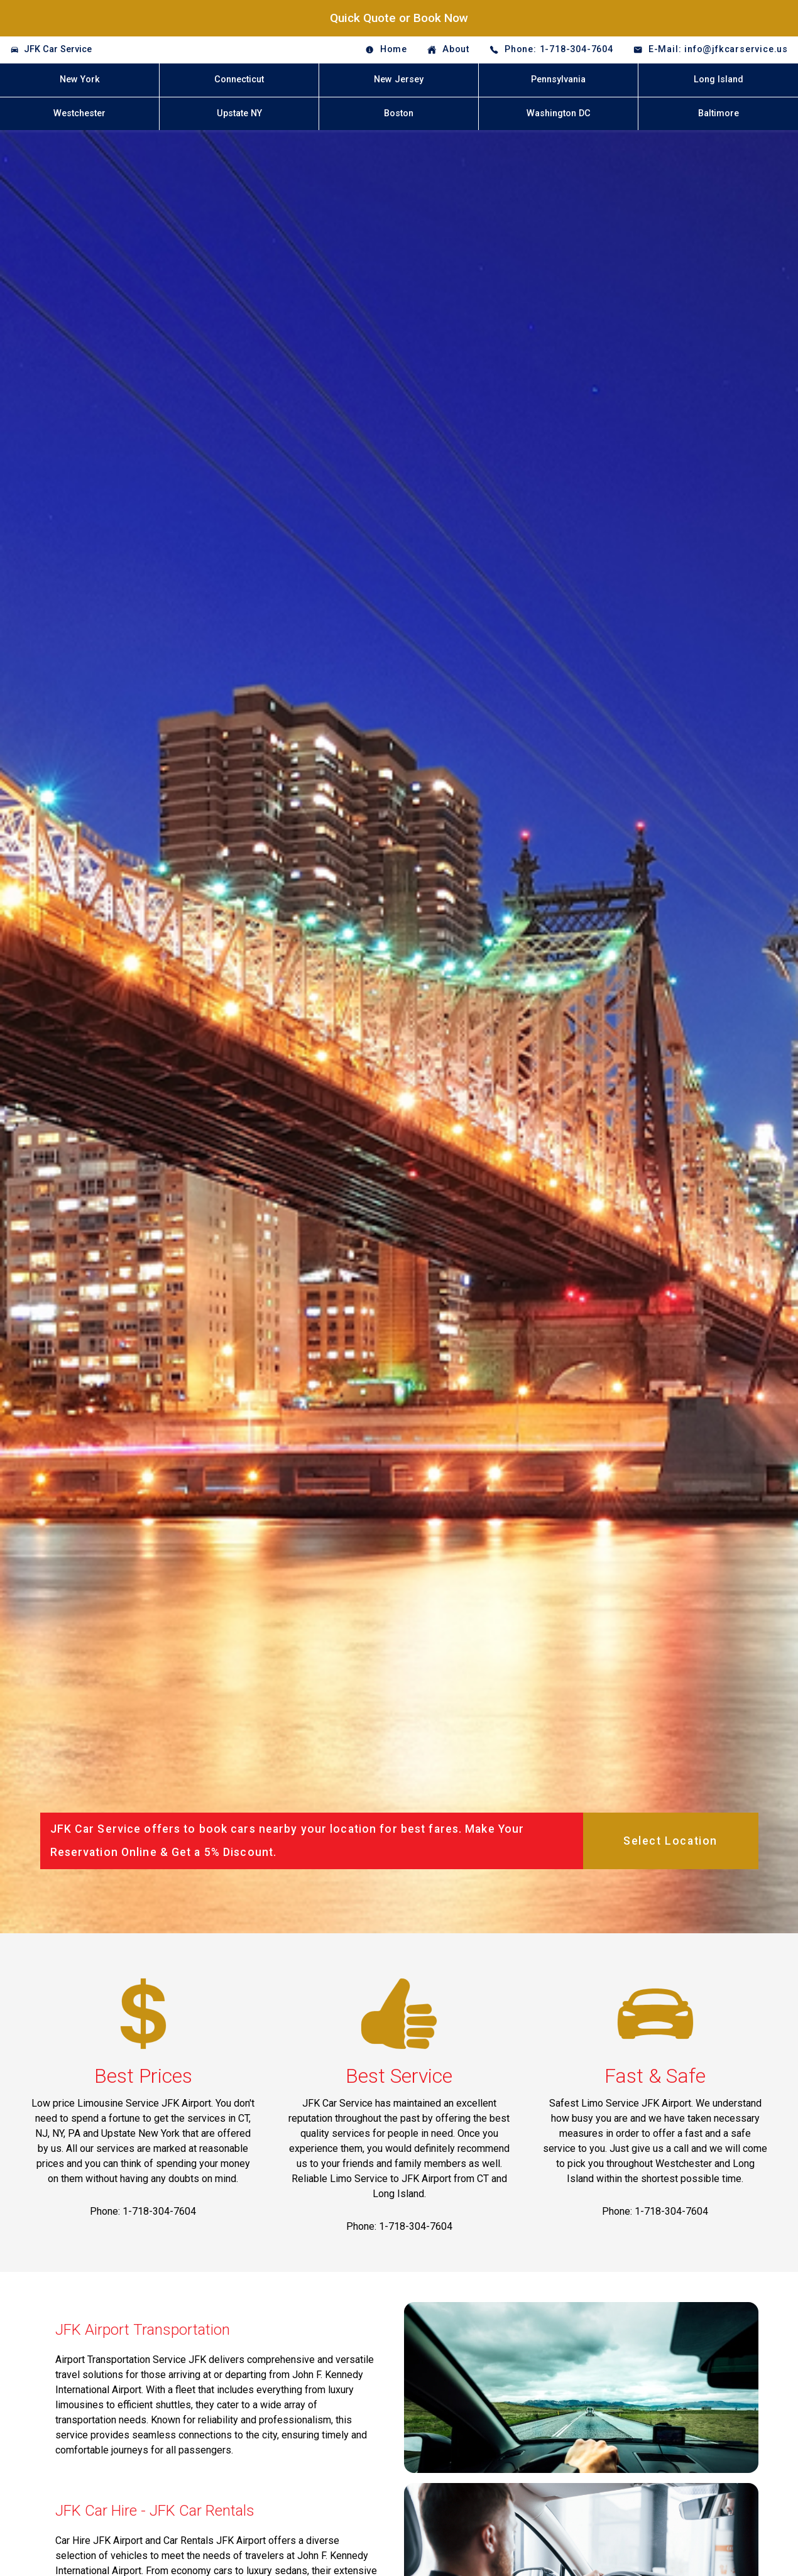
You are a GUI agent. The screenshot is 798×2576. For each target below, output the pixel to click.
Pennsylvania (558, 79)
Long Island (718, 79)
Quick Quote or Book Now (399, 18)
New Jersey (399, 79)
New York (80, 79)
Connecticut (239, 79)
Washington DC (559, 113)
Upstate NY (239, 113)
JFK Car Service (58, 49)
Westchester (79, 113)
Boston (398, 113)
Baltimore (718, 113)
